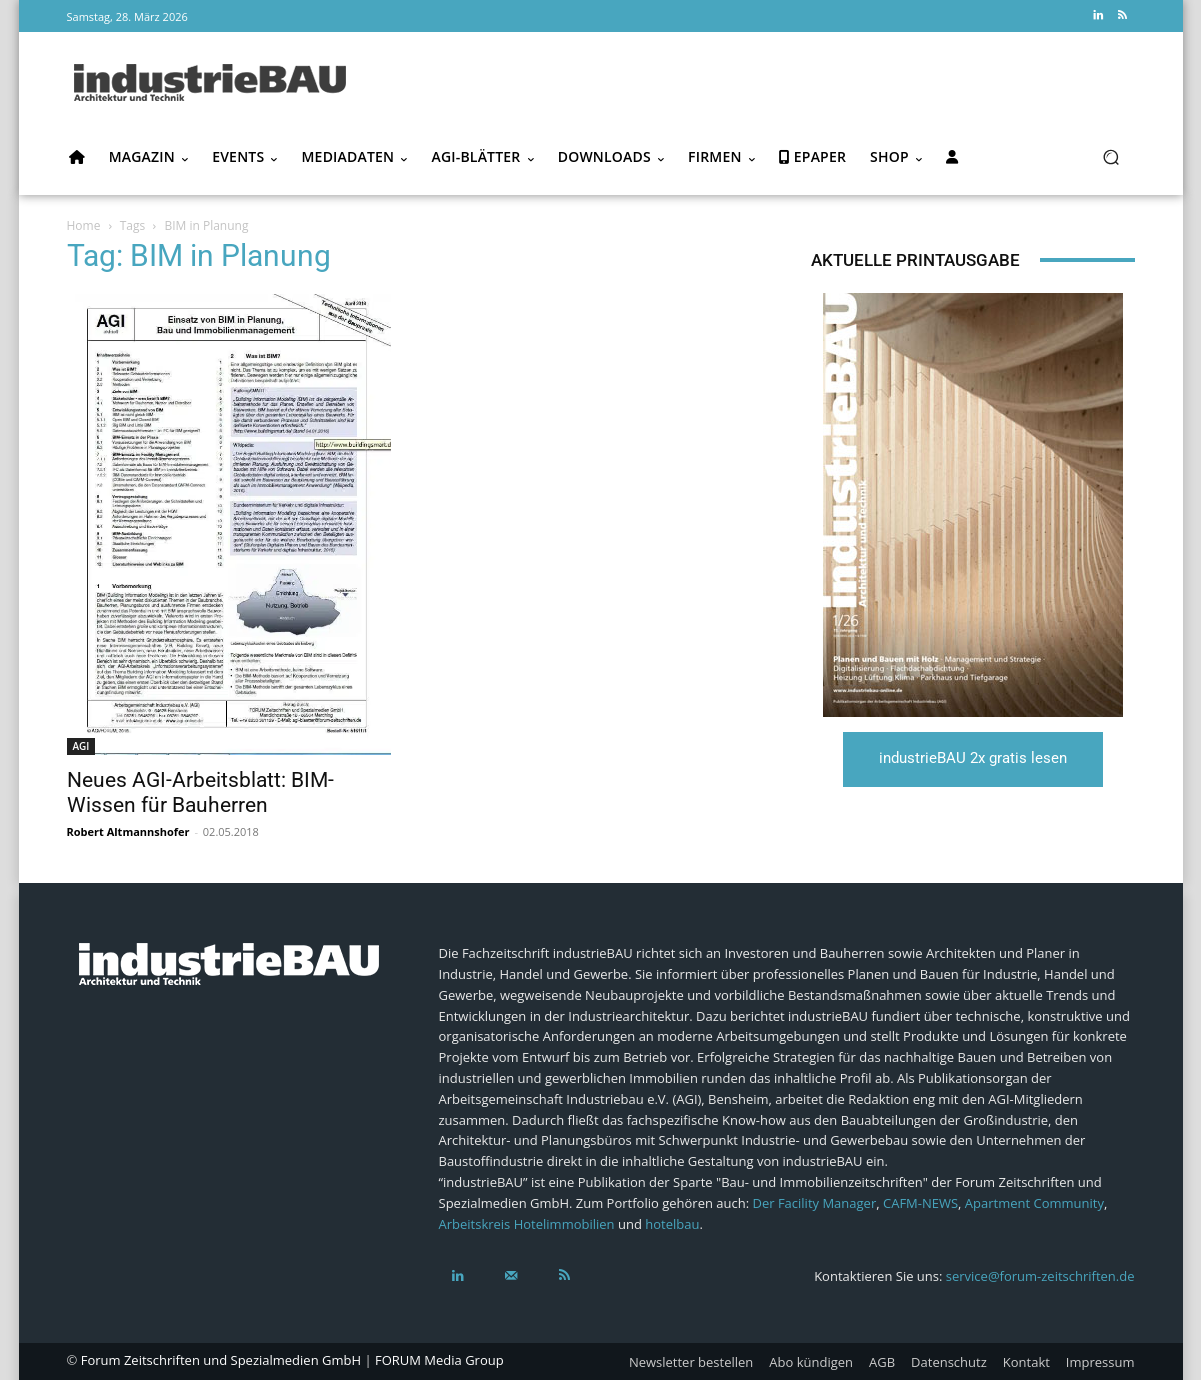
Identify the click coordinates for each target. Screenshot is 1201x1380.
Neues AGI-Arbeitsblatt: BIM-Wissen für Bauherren (200, 792)
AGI (81, 746)
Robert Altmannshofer (128, 831)
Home (84, 225)
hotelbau (672, 1224)
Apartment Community (1034, 1203)
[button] (1111, 157)
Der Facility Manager (814, 1203)
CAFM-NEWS (920, 1203)
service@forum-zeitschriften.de (1040, 1276)
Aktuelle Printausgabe (915, 260)
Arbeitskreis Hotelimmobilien (527, 1224)
